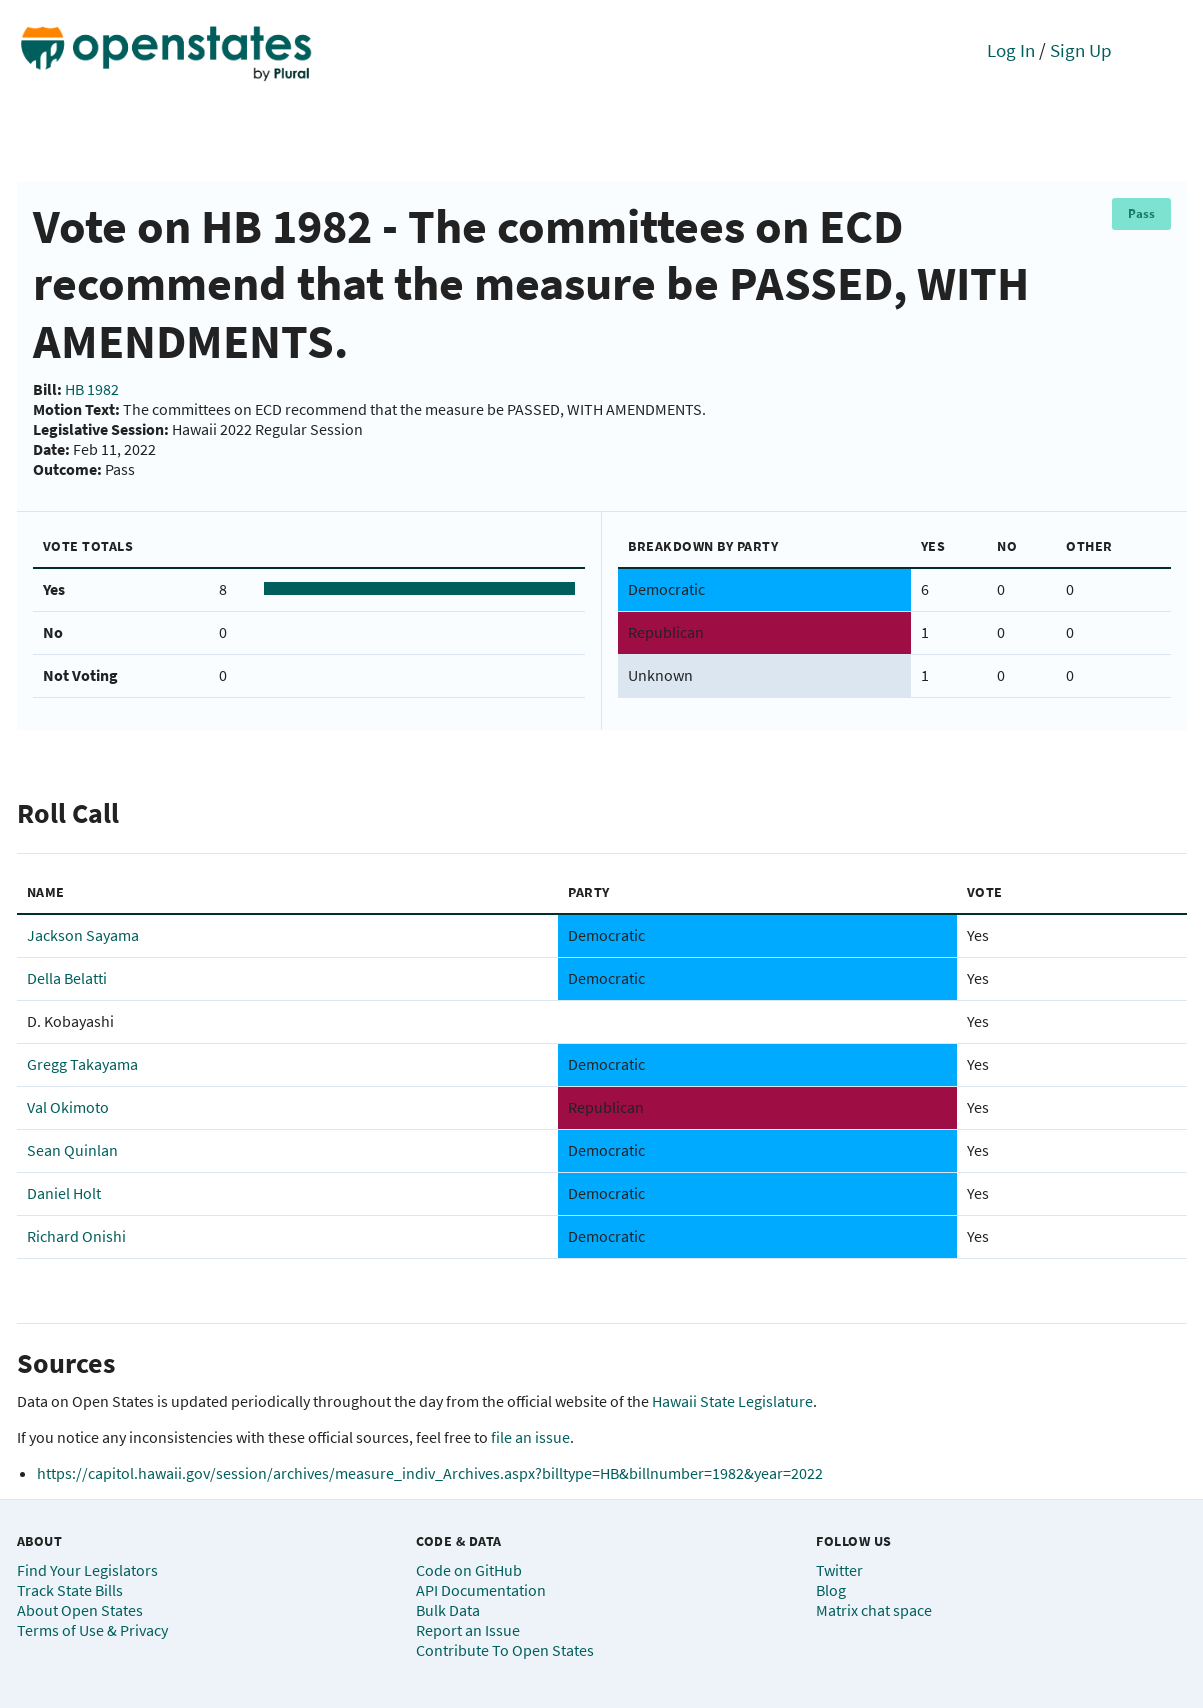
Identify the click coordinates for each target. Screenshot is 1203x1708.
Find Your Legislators (87, 1570)
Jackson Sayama (83, 935)
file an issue (530, 1437)
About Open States (80, 1610)
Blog (831, 1590)
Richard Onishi (76, 1236)
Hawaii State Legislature (732, 1401)
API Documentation (481, 1590)
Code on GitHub (469, 1570)
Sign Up (1081, 50)
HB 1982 (92, 389)
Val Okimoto (68, 1107)
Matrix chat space (874, 1610)
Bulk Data (448, 1610)
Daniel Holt (64, 1193)
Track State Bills (70, 1590)
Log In (1011, 50)
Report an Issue (468, 1630)
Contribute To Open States (505, 1650)
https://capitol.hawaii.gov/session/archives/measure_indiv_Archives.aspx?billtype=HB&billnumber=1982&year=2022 (430, 1473)
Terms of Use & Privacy (92, 1630)
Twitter (839, 1570)
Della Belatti (67, 978)
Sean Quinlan (72, 1150)
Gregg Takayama (82, 1064)
